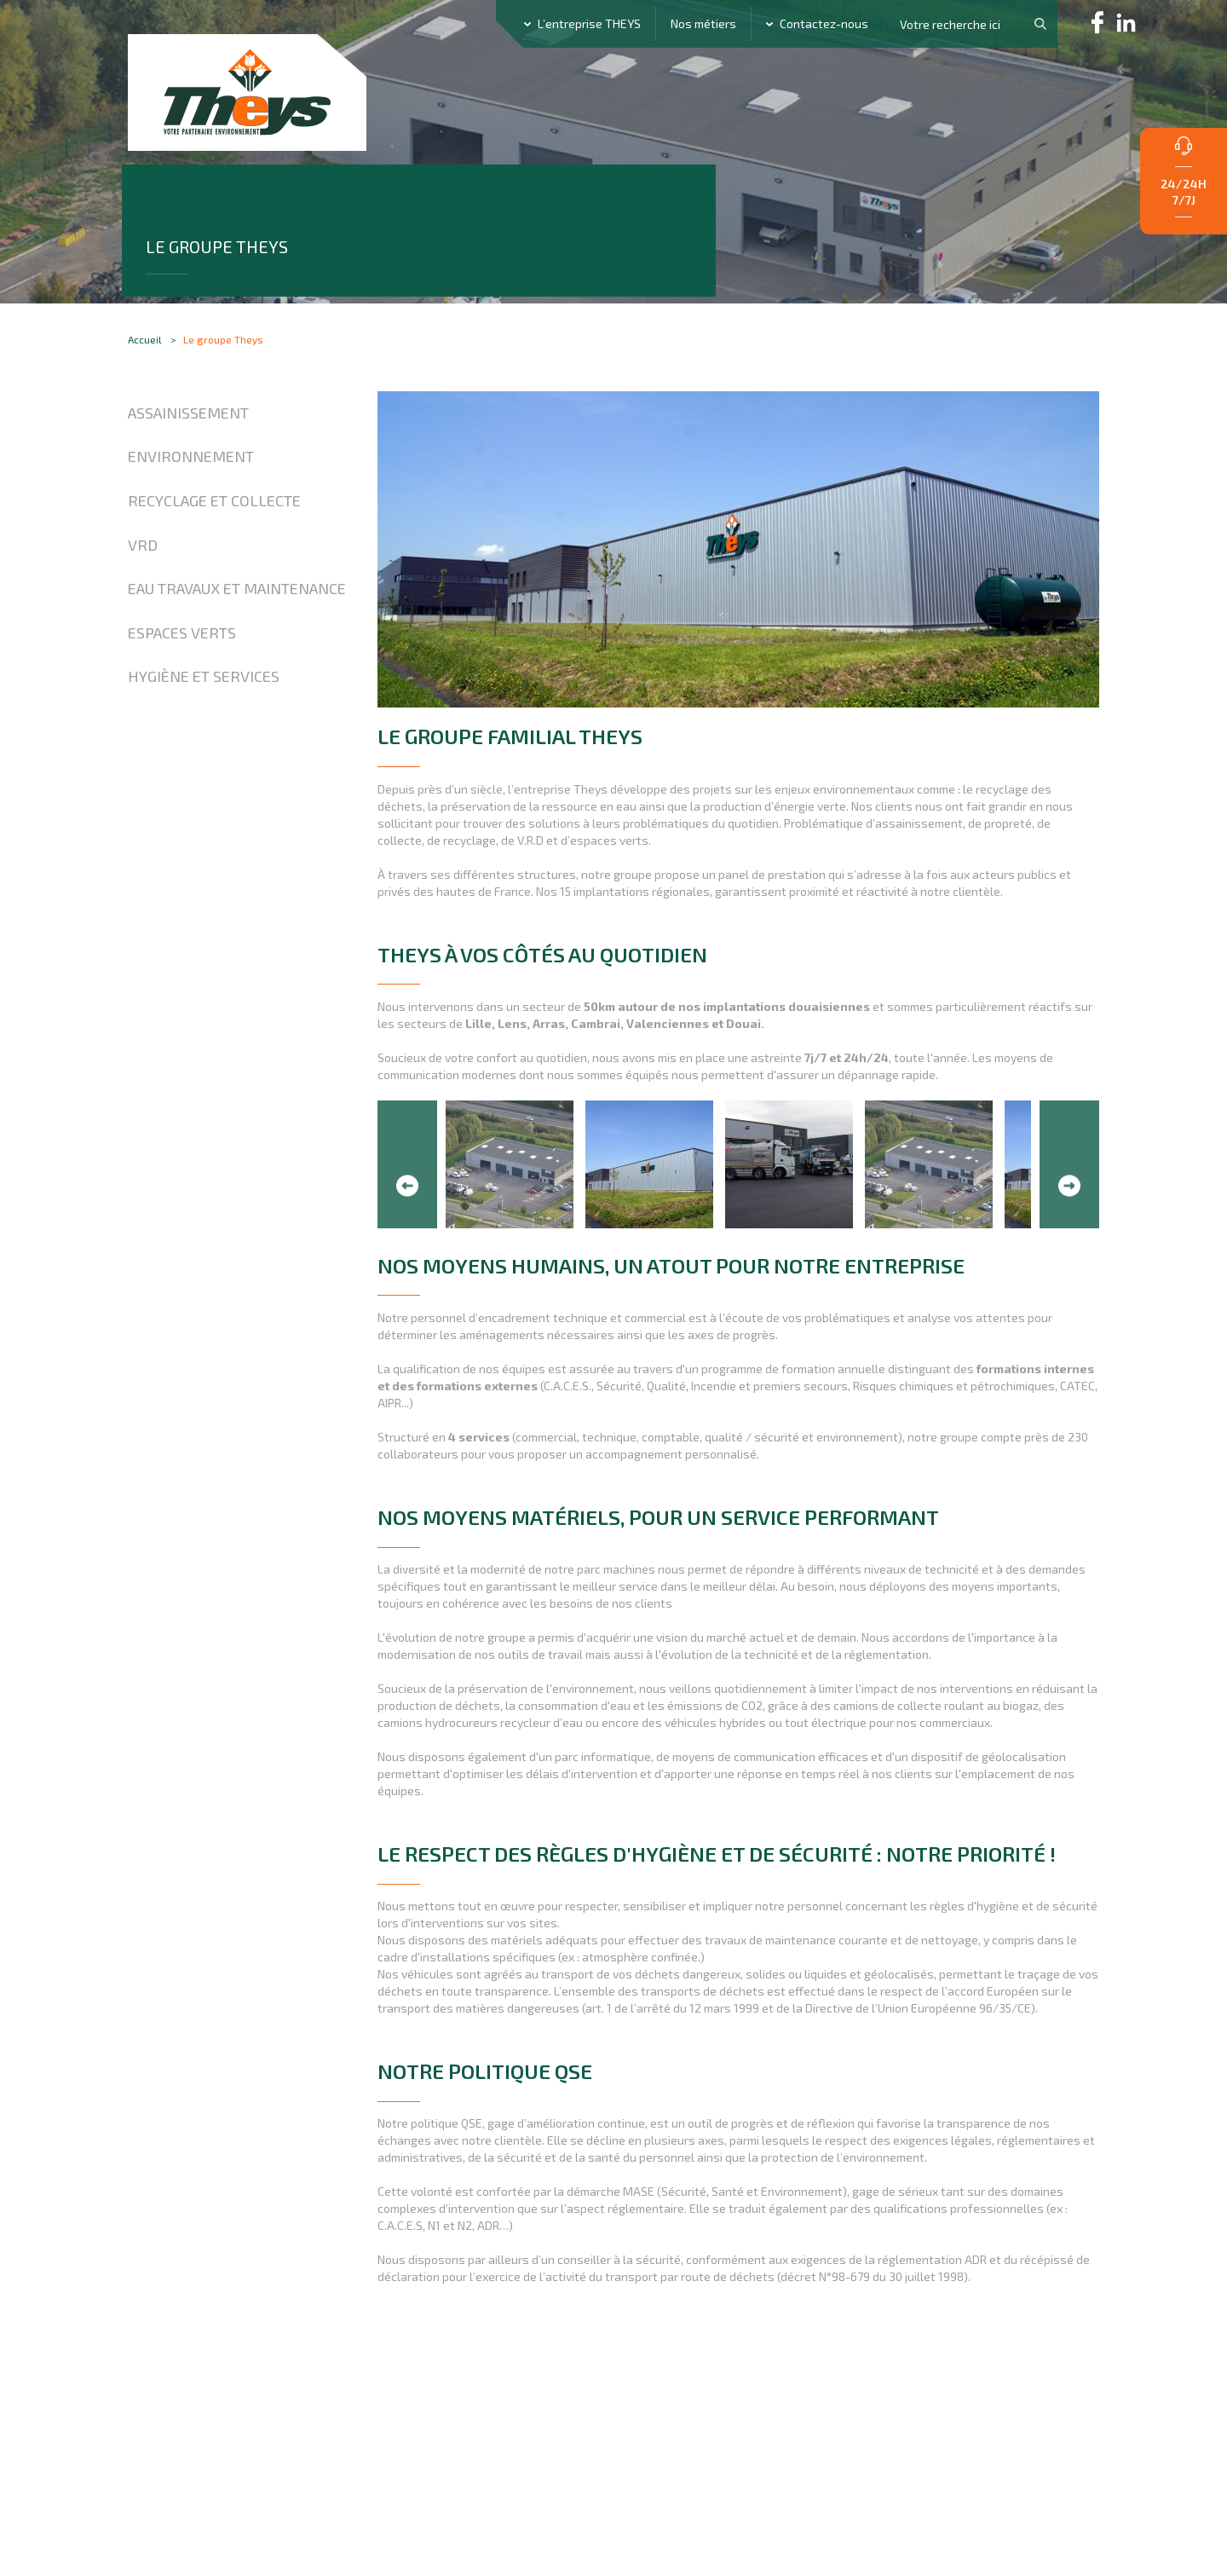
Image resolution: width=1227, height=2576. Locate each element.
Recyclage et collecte (214, 556)
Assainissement (188, 468)
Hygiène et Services (203, 732)
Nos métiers (703, 23)
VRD (143, 600)
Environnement (191, 512)
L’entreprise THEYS (589, 23)
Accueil (145, 381)
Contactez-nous (824, 23)
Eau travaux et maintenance (237, 644)
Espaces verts (182, 688)
